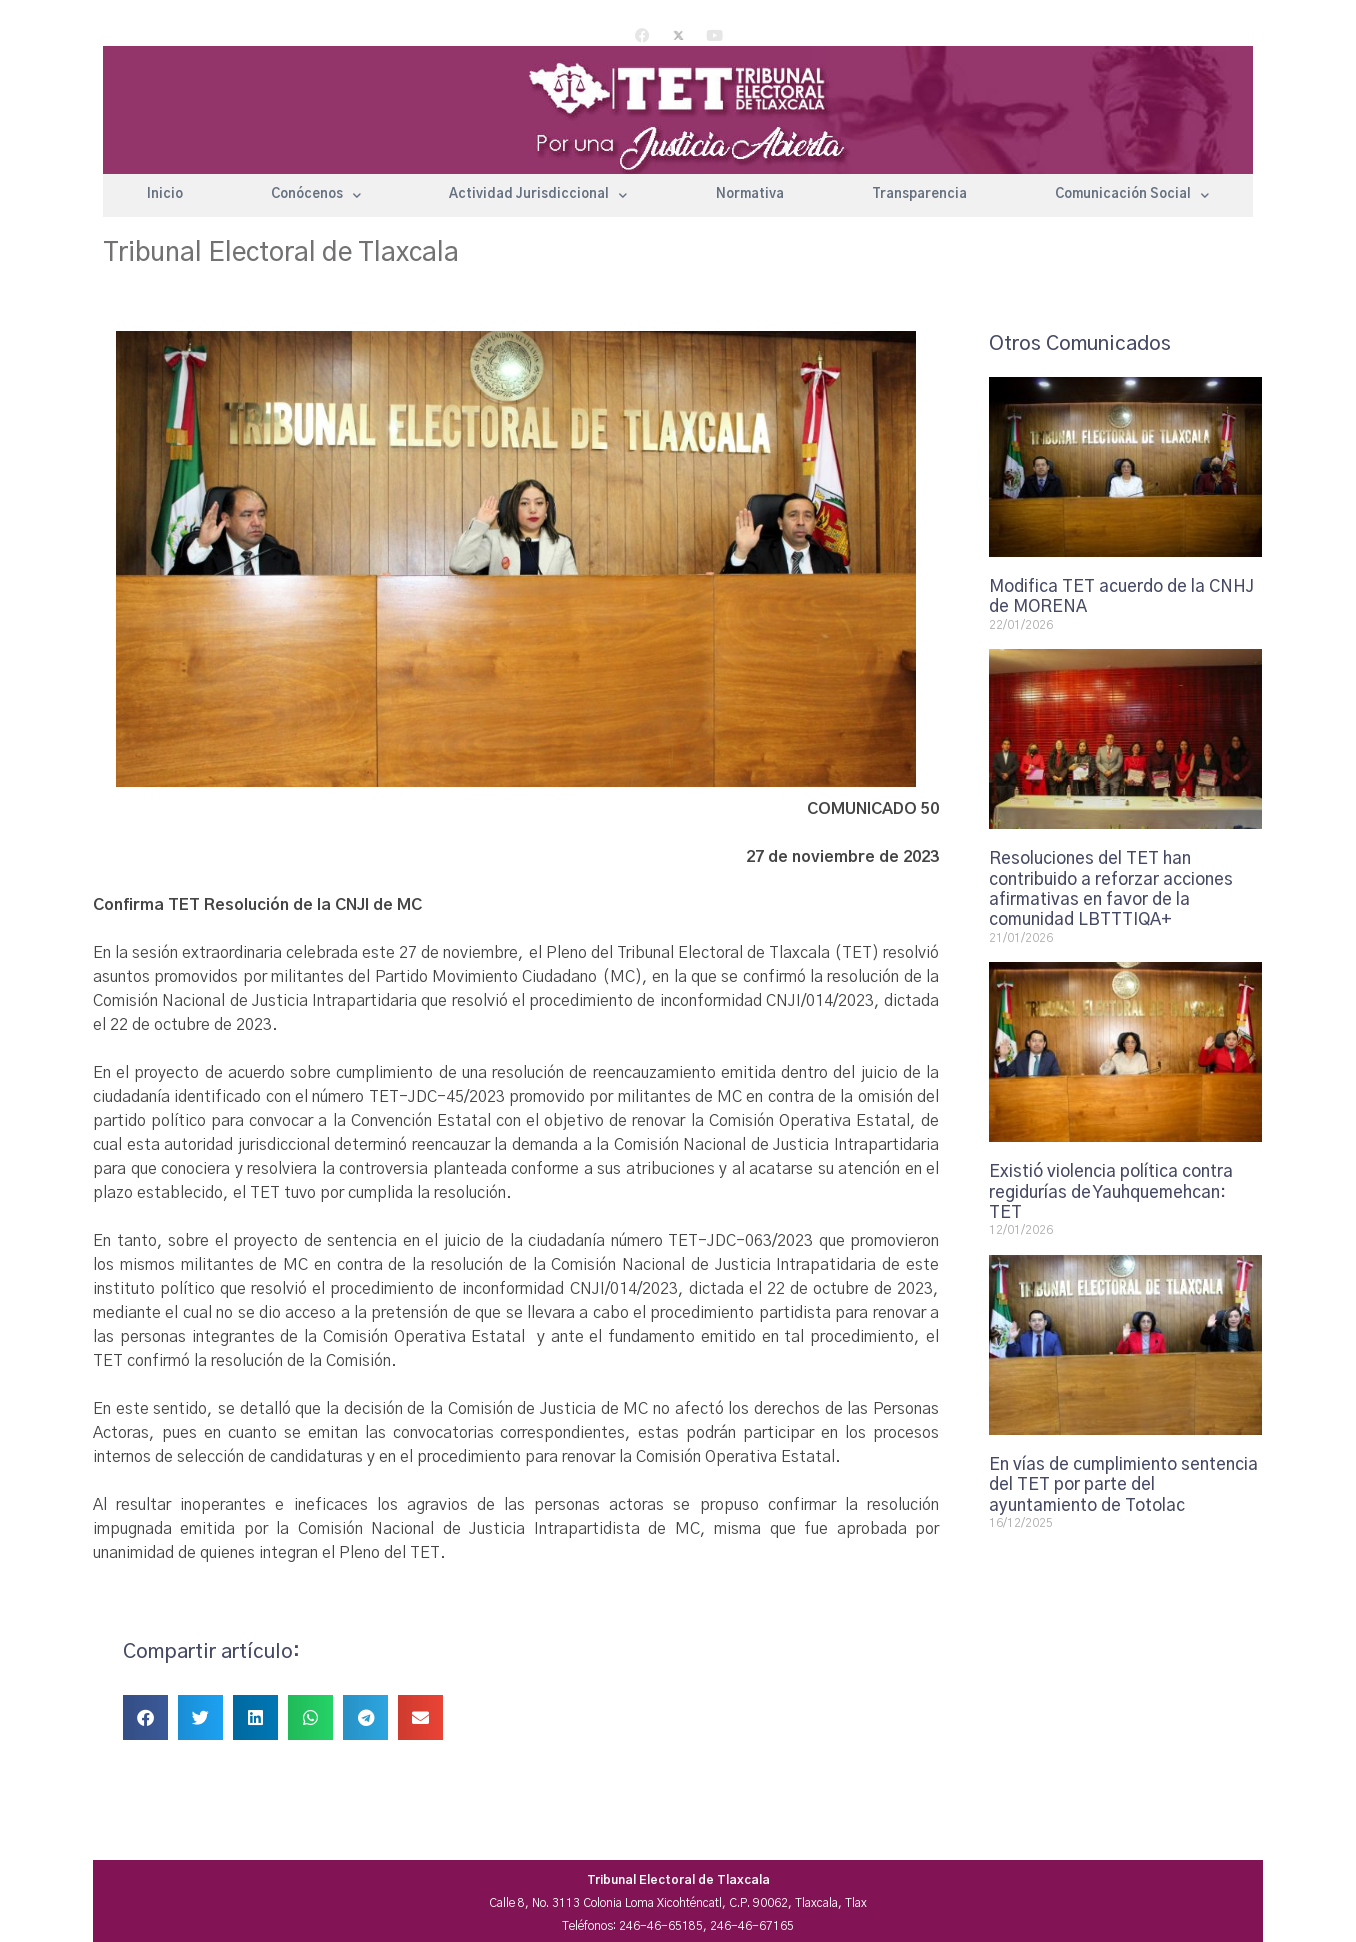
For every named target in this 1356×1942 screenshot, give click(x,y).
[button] (145, 1717)
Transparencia (919, 194)
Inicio (165, 194)
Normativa (750, 194)
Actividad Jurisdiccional (538, 195)
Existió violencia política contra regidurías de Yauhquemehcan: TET (1111, 1192)
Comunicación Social (1132, 195)
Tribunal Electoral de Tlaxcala (281, 253)
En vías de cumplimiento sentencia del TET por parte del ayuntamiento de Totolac (1123, 1485)
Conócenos (316, 195)
